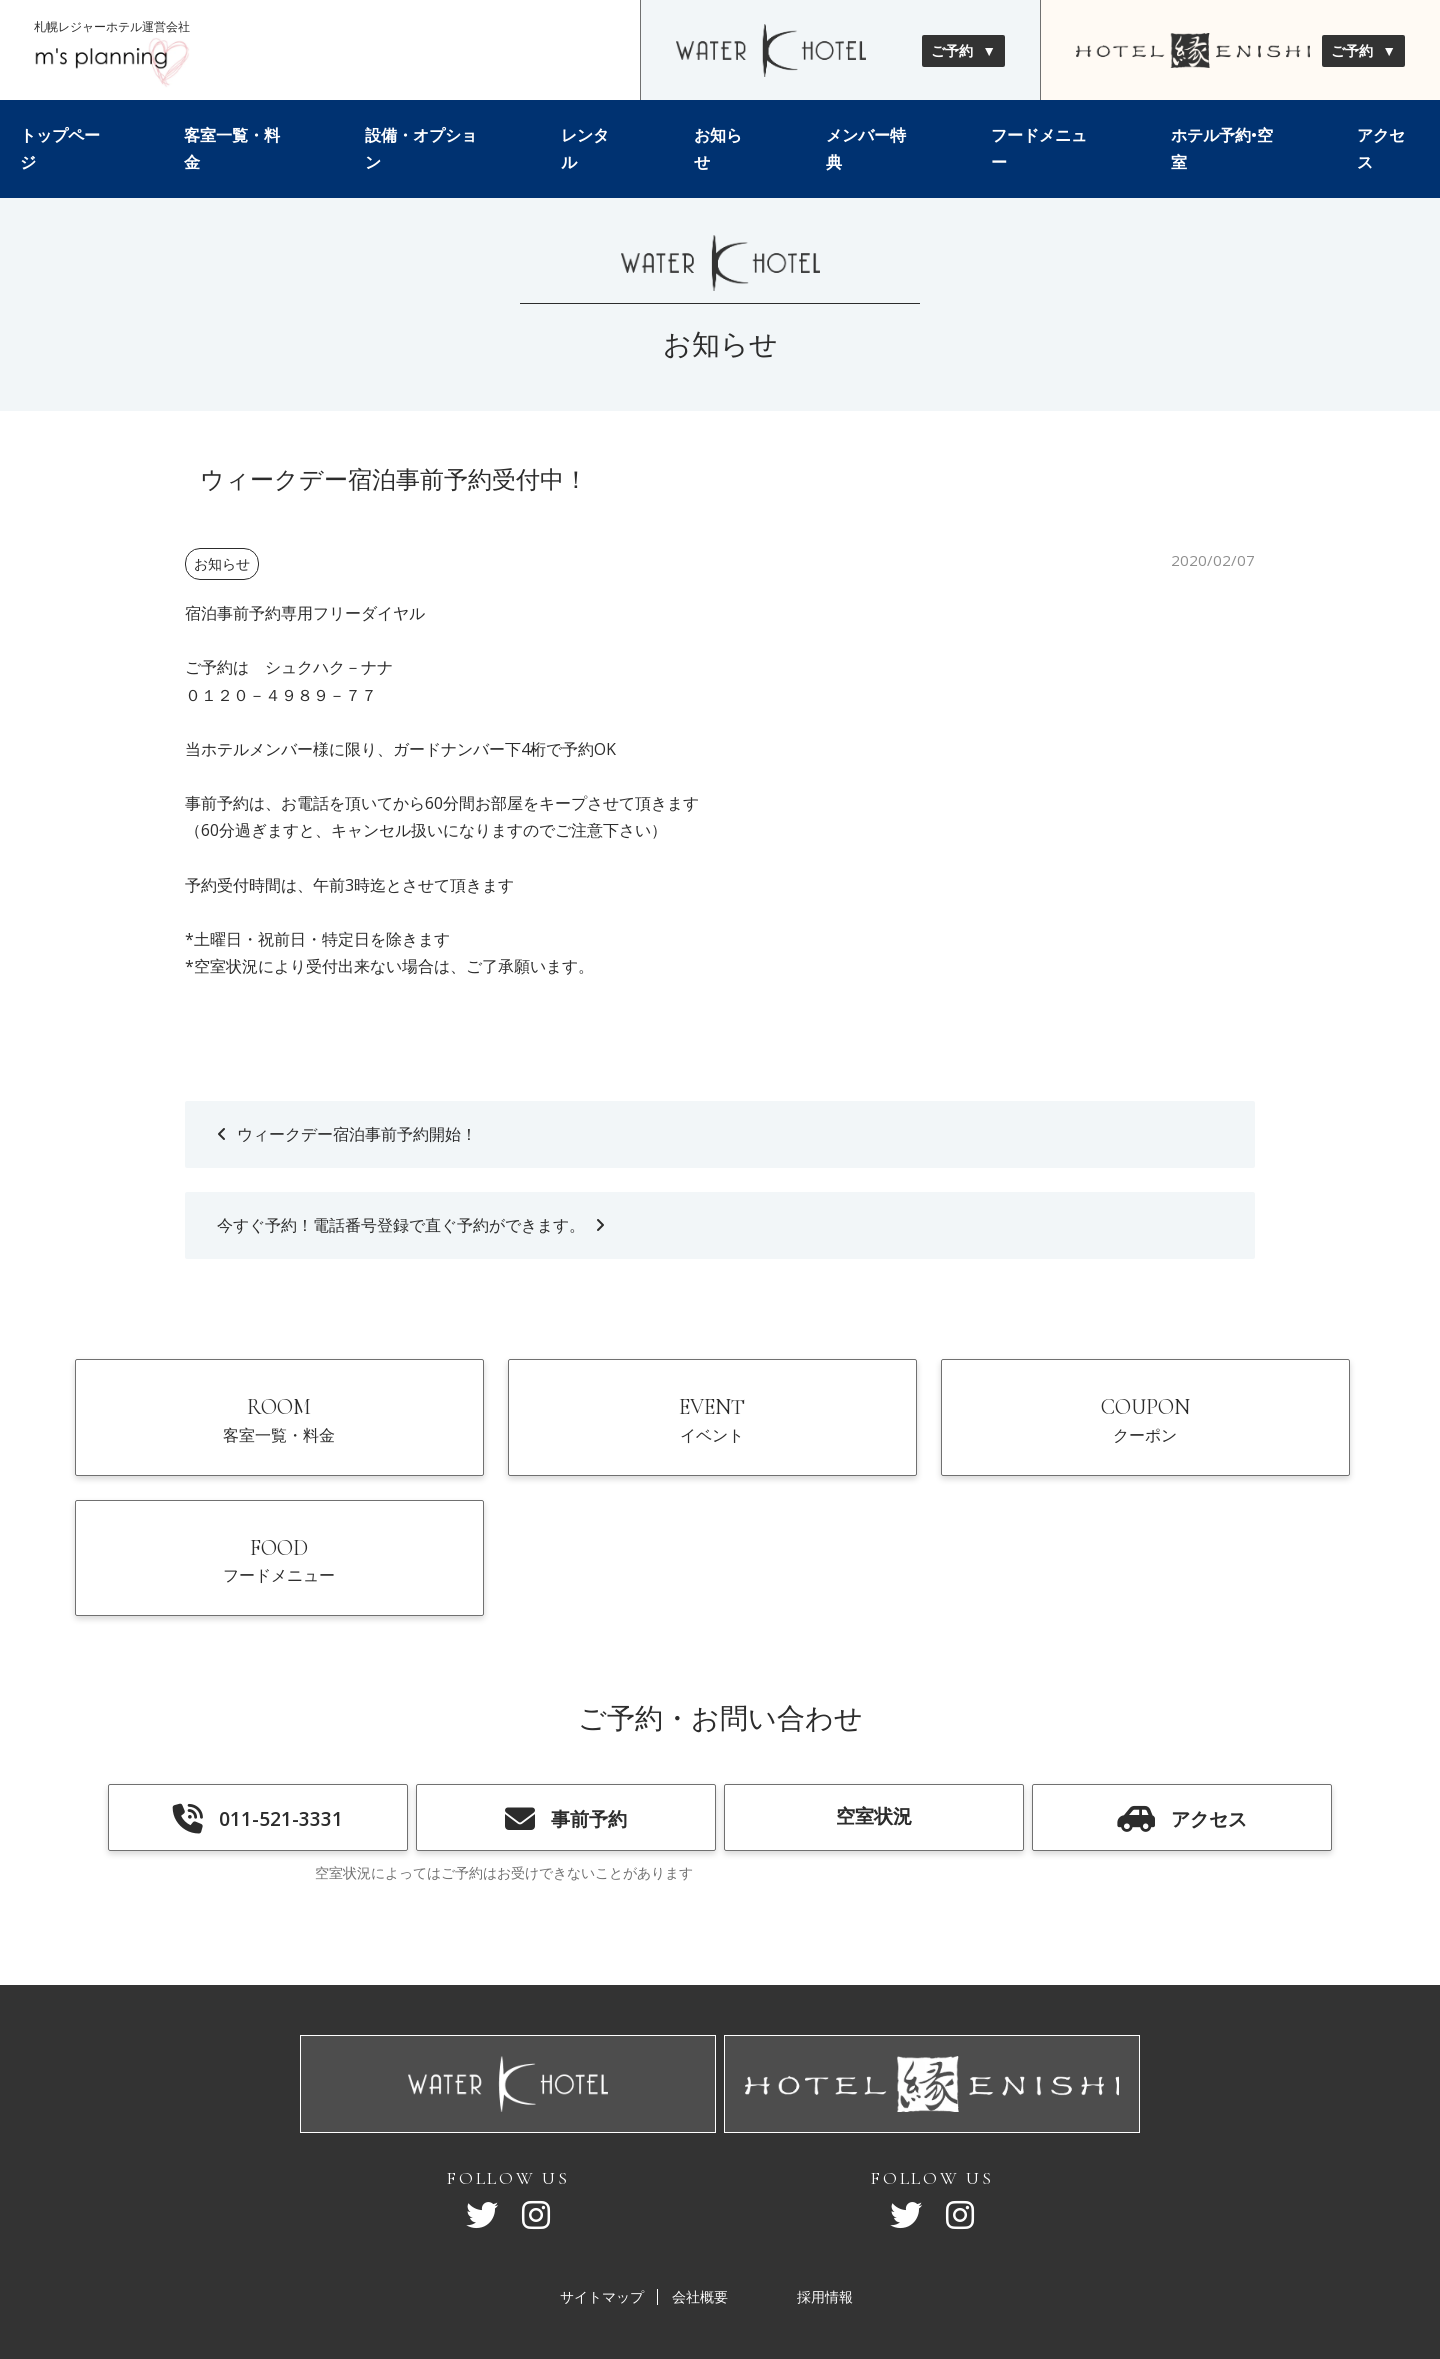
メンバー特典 (866, 148)
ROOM (227, 1435)
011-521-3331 (258, 1707)
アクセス (1381, 148)
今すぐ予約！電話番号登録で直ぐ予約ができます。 (401, 1225)
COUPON (884, 1435)
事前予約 (566, 1707)
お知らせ (718, 148)
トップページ (60, 148)
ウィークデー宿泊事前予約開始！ (357, 1134)
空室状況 (874, 1704)
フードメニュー (1039, 148)
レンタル (585, 148)
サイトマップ (602, 2186)
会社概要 (700, 2186)
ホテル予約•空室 (1222, 148)
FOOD (1213, 1435)
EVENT (556, 1435)
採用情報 (825, 2186)
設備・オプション (421, 148)
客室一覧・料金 (232, 148)
